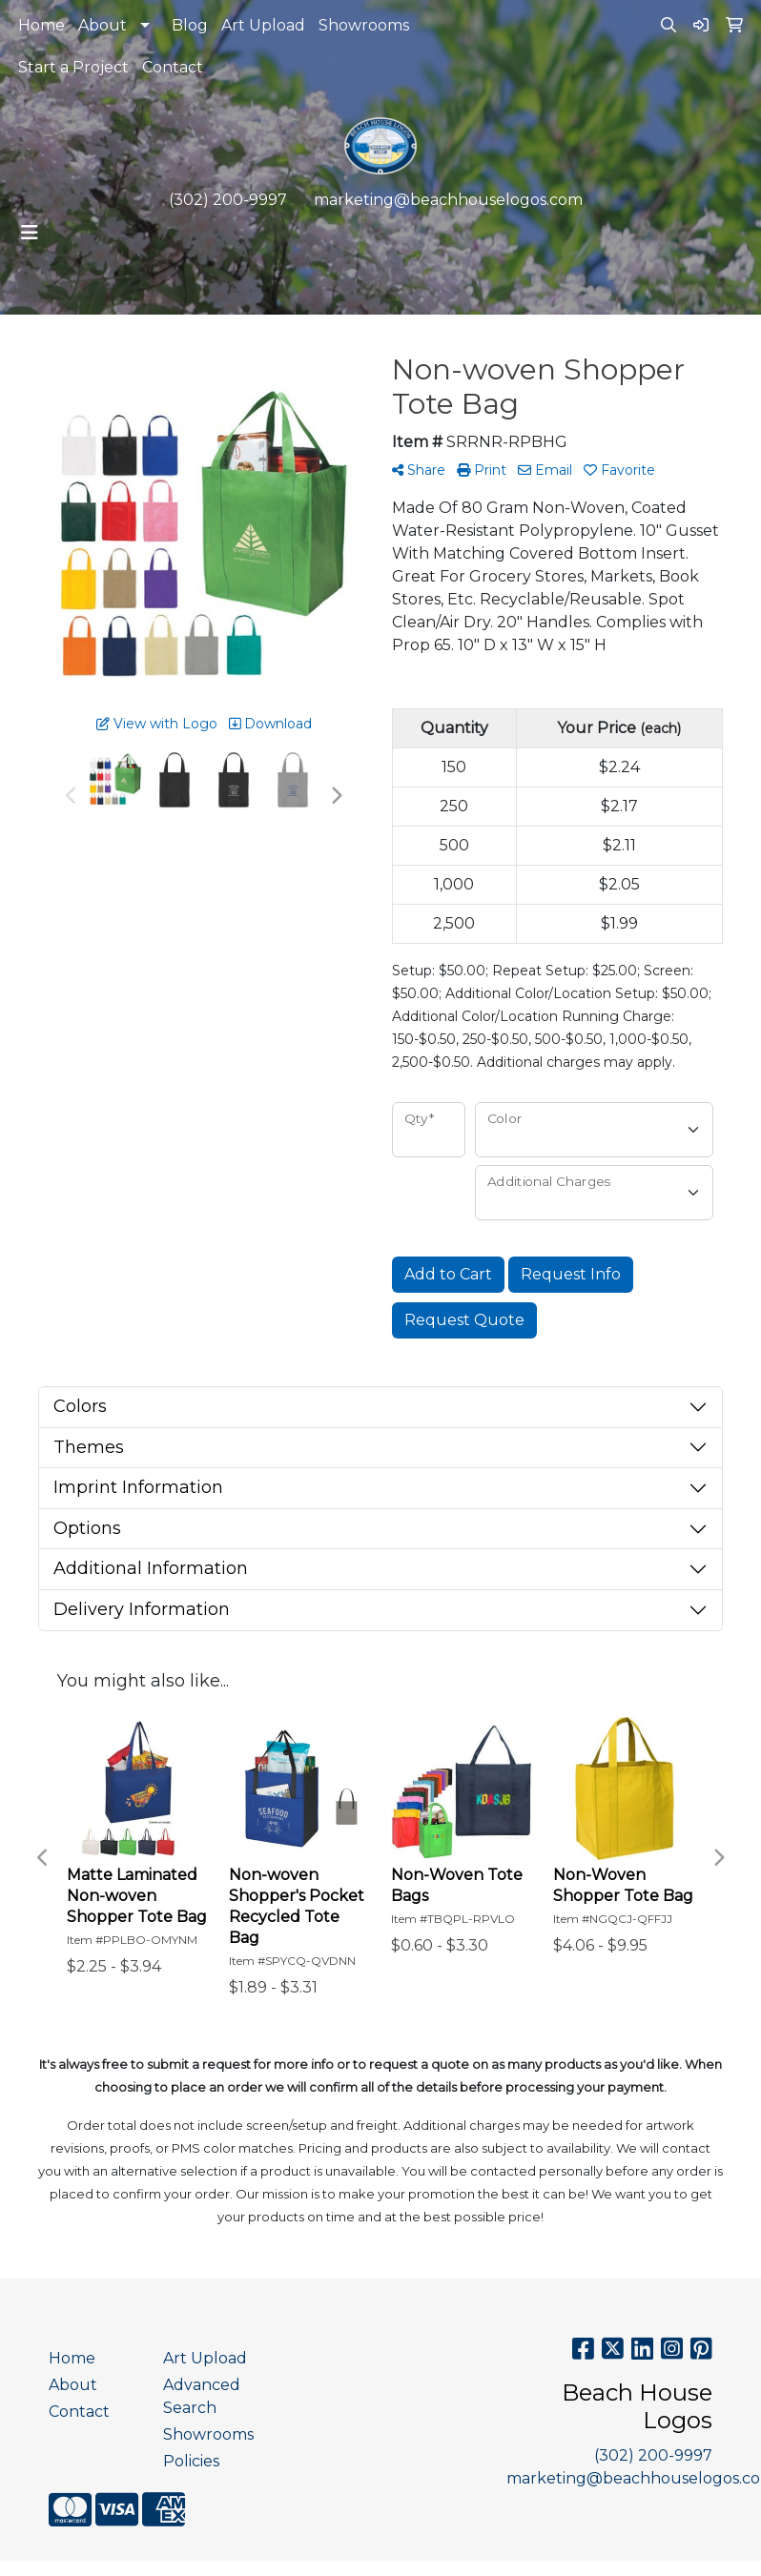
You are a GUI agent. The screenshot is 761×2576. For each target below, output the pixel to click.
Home (41, 25)
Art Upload (263, 25)
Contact (172, 67)
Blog (190, 25)
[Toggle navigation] (30, 232)
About (102, 25)
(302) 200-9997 (228, 200)
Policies (191, 2461)
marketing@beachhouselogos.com (448, 200)
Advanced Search (201, 2396)
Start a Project (73, 67)
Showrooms (364, 25)
